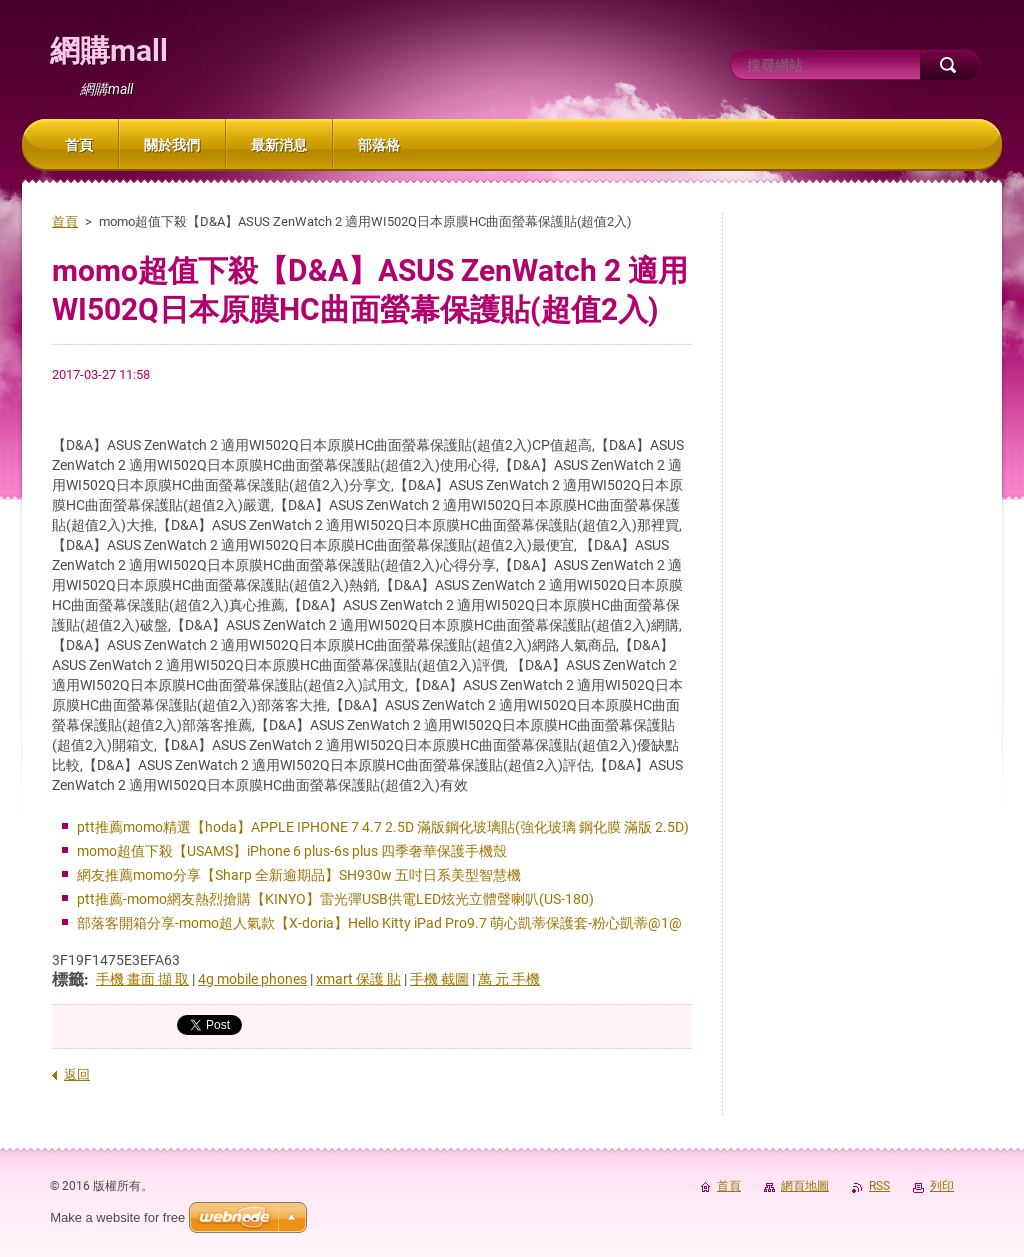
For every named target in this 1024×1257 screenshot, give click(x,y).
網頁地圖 (805, 1186)
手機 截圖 (439, 979)
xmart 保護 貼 (358, 979)
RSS (879, 1186)
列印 (942, 1186)
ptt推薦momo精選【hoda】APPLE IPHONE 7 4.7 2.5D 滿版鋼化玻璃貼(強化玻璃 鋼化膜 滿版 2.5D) (383, 827)
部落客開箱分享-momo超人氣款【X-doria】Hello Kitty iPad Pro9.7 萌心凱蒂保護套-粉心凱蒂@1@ (379, 923)
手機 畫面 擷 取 (142, 979)
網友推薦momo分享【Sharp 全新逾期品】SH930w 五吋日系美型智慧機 (299, 875)
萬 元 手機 (509, 979)
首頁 (65, 221)
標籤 (68, 979)
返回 (77, 1074)
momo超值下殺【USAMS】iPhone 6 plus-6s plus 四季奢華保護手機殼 (292, 851)
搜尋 (950, 65)
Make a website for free (117, 1217)
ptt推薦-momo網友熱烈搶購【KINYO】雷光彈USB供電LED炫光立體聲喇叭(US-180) (335, 899)
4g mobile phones (252, 979)
